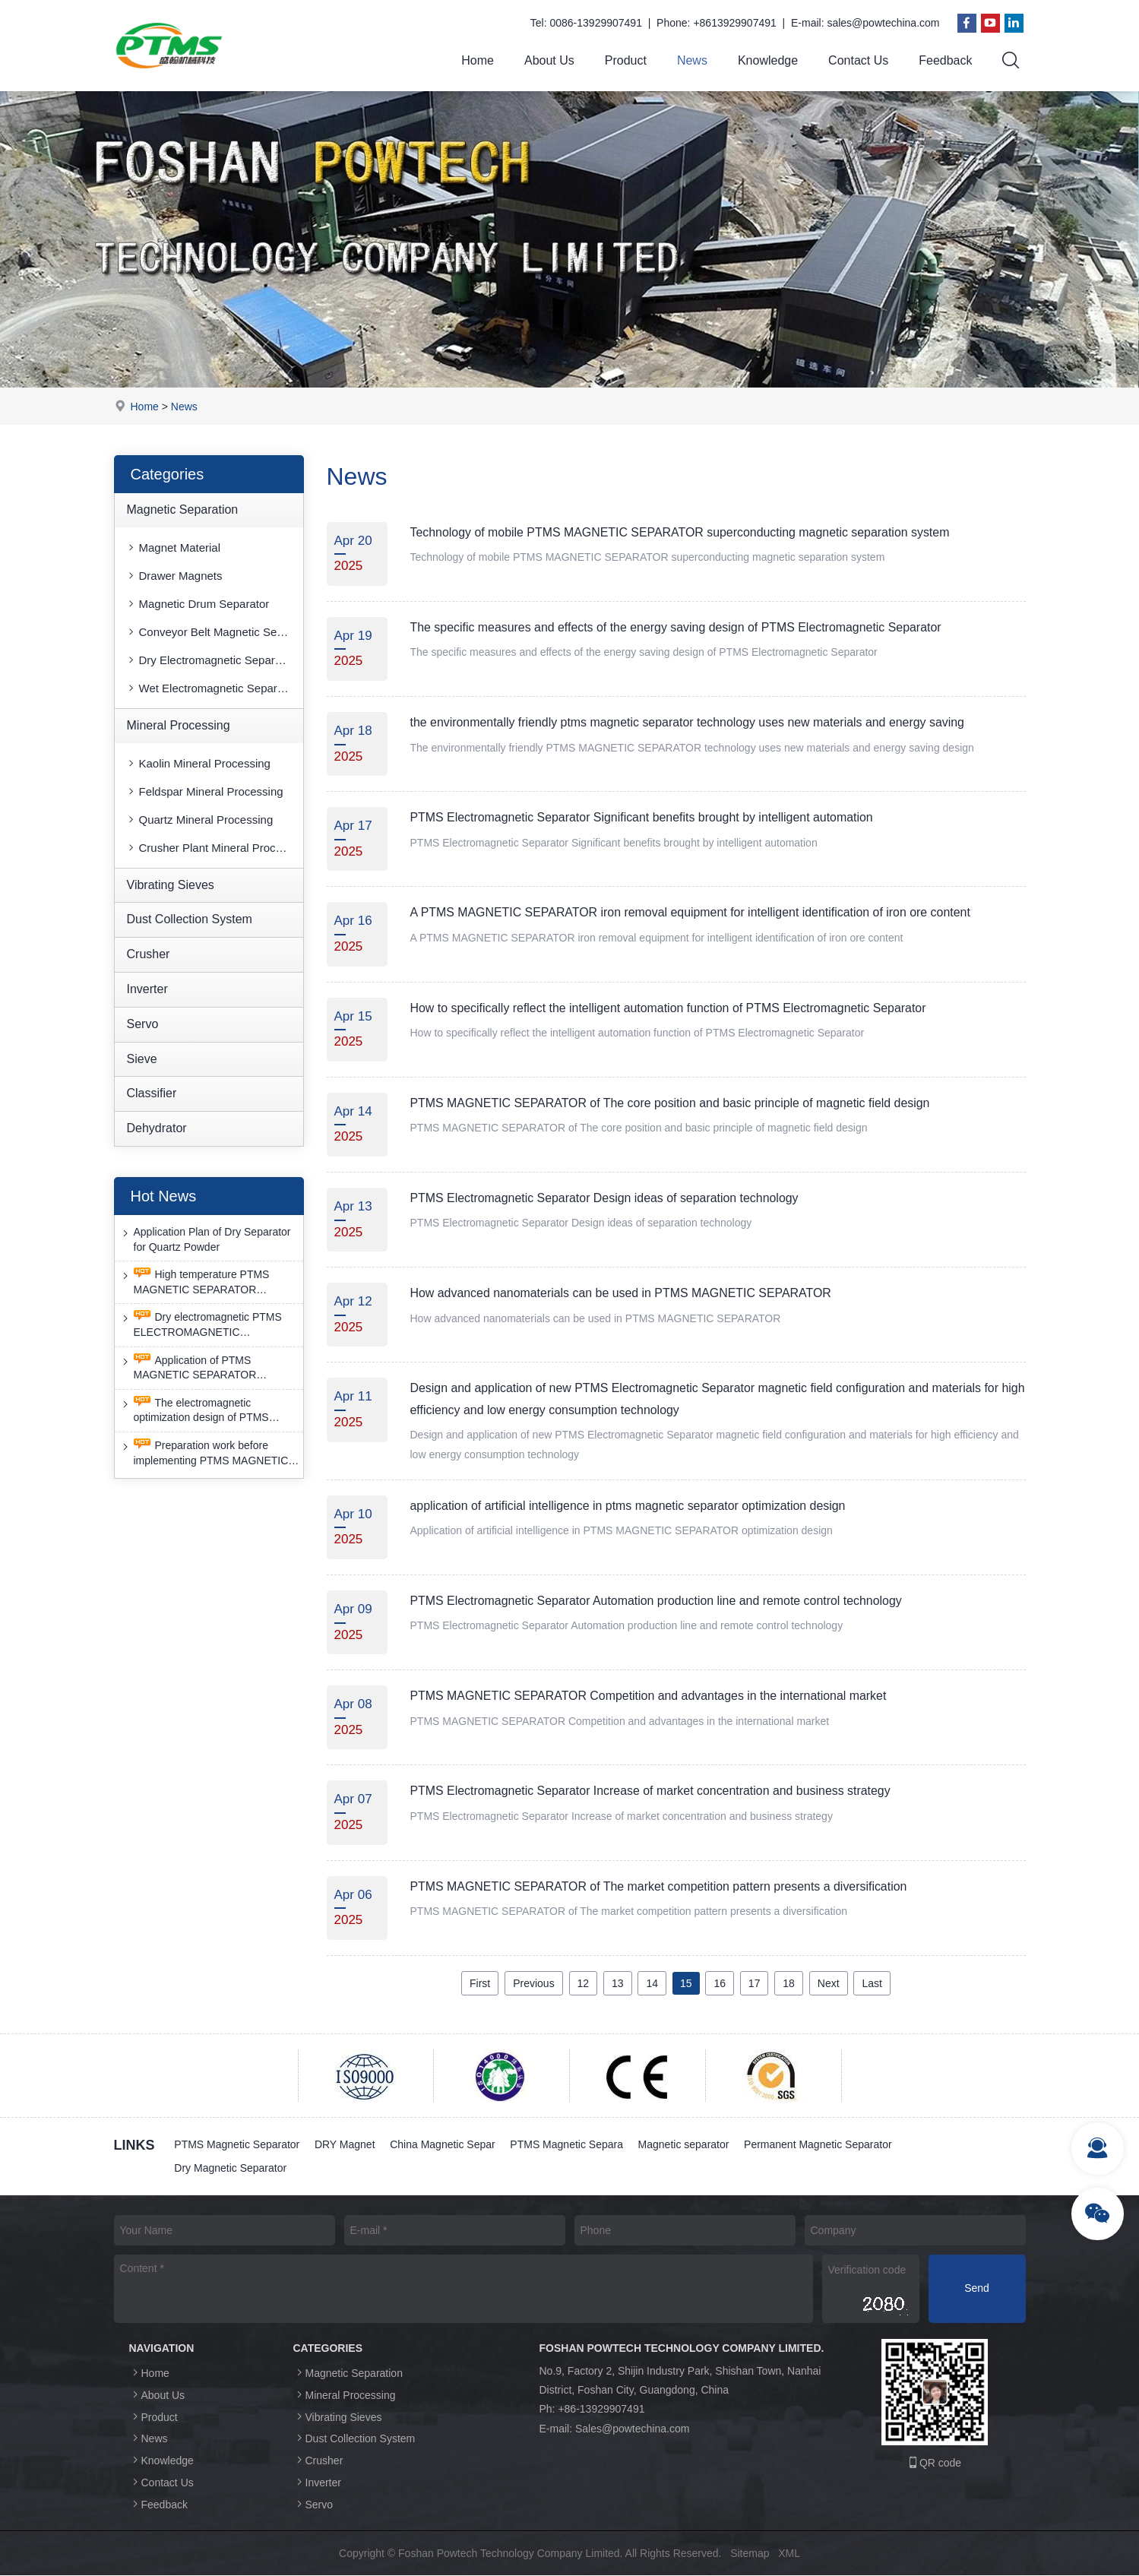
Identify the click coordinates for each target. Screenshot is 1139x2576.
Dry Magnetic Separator (231, 2169)
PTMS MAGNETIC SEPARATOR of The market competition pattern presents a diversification (660, 1886)
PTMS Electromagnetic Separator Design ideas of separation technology (605, 1197)
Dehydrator (157, 1128)
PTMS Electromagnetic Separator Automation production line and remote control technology (657, 1601)
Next (829, 1983)
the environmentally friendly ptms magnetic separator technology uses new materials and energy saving (689, 722)
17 (754, 1983)
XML (789, 2553)
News (692, 60)
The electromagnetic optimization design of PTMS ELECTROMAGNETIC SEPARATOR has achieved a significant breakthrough (195, 1411)
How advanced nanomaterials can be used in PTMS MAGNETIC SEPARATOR (622, 1292)
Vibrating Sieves (170, 884)
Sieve (142, 1058)
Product (626, 60)
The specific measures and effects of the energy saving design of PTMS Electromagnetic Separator (677, 627)
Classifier (152, 1093)
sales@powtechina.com (883, 23)
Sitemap (749, 2553)
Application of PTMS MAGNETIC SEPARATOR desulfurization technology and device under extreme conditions (203, 1368)
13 (618, 1983)
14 (652, 1983)
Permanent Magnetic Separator (819, 2144)
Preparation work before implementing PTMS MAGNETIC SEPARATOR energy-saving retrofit (209, 1453)
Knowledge (768, 60)
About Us (549, 60)
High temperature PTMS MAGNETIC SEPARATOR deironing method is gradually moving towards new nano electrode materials (196, 1282)
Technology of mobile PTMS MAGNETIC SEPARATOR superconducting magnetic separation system (681, 532)
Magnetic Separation (183, 509)
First (480, 1983)
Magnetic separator (684, 2144)
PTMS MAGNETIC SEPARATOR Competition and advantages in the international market (650, 1696)
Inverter (147, 989)
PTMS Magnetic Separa (568, 2144)
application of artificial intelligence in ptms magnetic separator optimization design (629, 1505)
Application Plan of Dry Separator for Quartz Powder (205, 1239)
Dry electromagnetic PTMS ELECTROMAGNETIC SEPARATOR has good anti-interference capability (200, 1325)
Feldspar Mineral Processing (204, 791)
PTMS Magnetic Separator (237, 2144)
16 (719, 1983)
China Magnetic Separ (443, 2144)
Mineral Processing (178, 725)
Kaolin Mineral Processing (198, 763)
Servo (143, 1023)
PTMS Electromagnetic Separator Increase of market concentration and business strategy (652, 1791)
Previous (533, 1983)
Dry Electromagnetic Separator (210, 659)
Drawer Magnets (174, 575)
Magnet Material (173, 547)
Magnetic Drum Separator (197, 603)
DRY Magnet (345, 2144)
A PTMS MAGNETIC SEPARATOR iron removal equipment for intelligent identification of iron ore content (692, 913)
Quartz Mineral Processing (199, 819)
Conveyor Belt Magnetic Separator (214, 631)
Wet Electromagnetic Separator (211, 688)
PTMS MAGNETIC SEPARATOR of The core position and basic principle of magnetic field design (671, 1103)
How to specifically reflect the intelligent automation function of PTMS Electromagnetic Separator (669, 1008)
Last (871, 1983)
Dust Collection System (189, 919)
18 (789, 1983)
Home (477, 60)
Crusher (148, 954)
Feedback (945, 60)
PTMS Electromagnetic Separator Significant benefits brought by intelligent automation (643, 817)
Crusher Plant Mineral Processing (214, 847)
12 (583, 1983)
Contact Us (858, 60)
